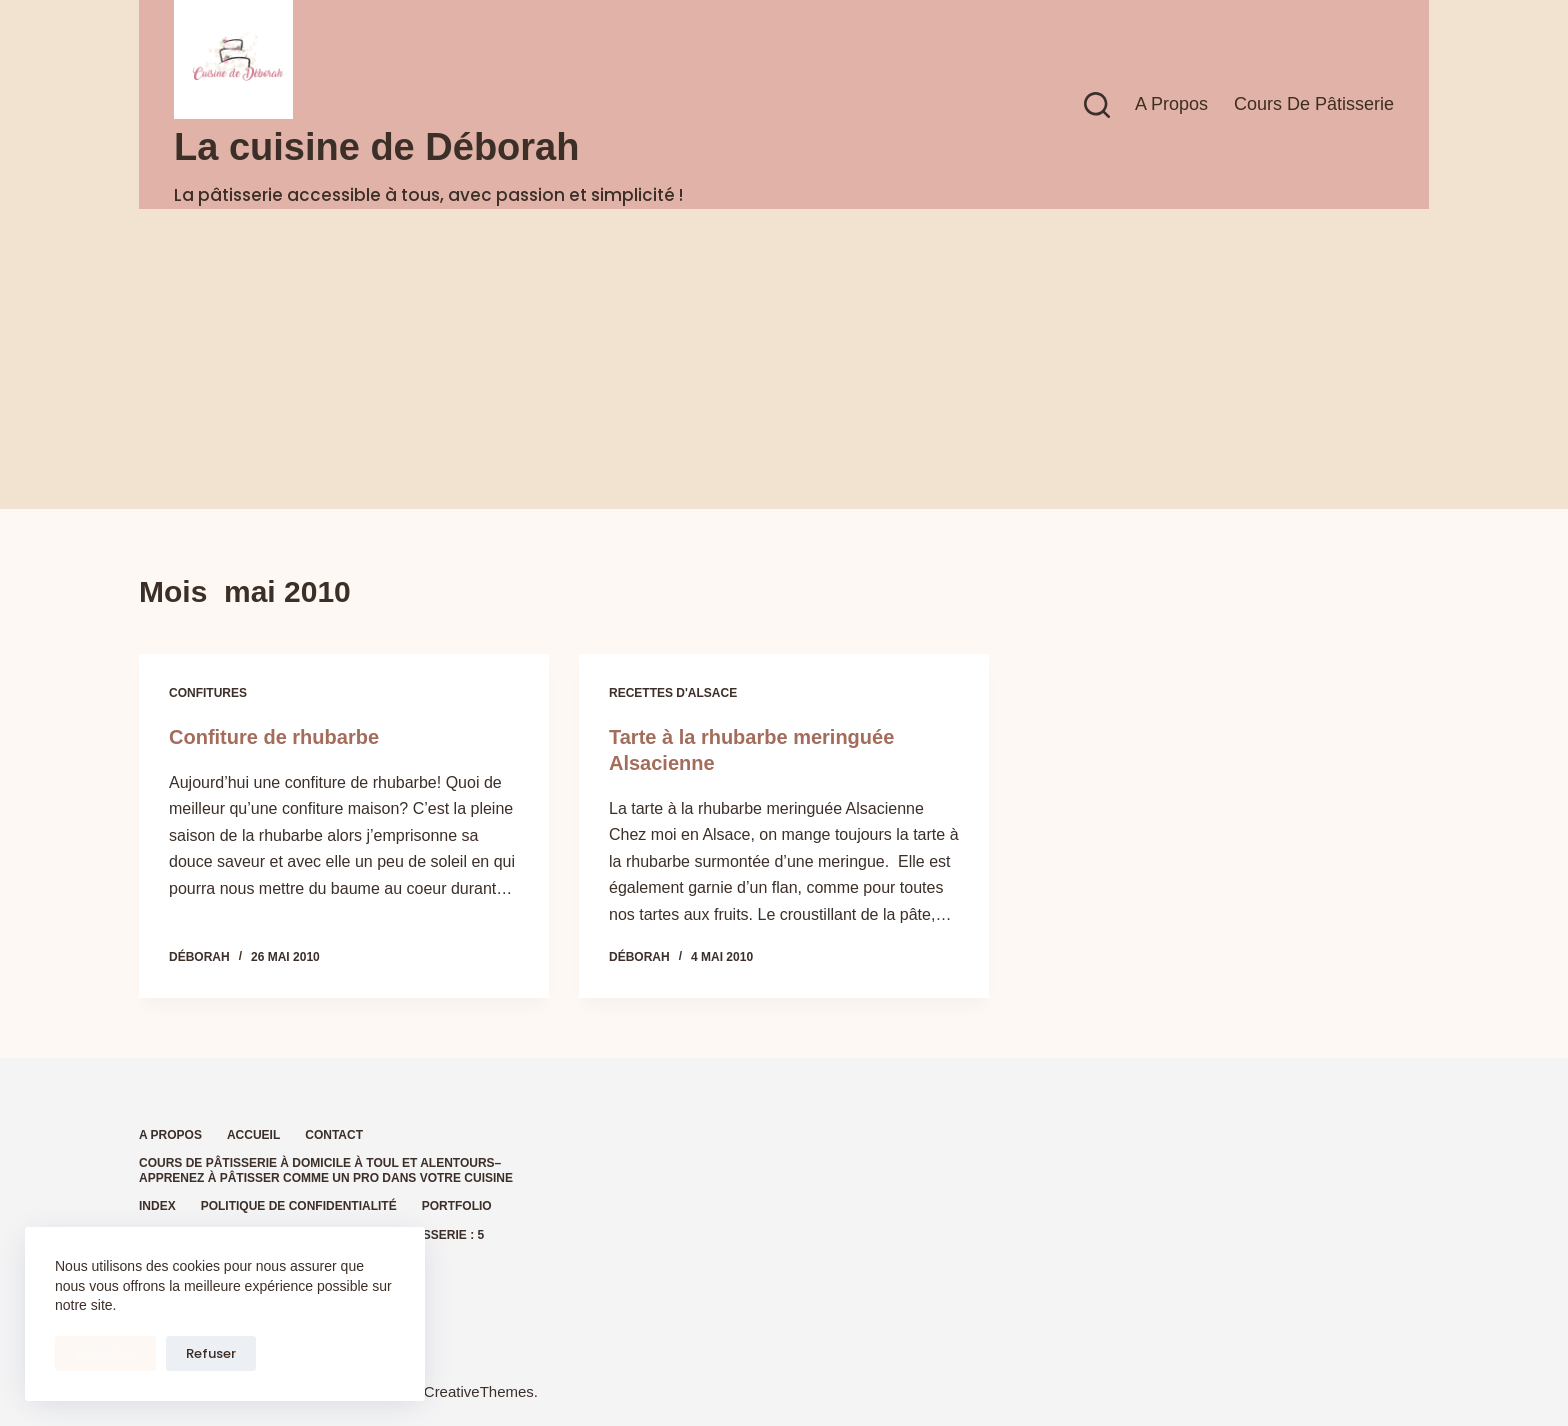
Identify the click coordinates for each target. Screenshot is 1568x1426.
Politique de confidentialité (299, 1206)
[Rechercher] (1097, 105)
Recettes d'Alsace (673, 693)
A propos (1171, 104)
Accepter (105, 1353)
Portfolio (457, 1206)
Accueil (253, 1135)
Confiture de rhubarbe (274, 737)
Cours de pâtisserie (1314, 104)
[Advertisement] (784, 359)
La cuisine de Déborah (376, 147)
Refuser (211, 1353)
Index (157, 1206)
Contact (334, 1135)
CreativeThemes (479, 1391)
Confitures (208, 693)
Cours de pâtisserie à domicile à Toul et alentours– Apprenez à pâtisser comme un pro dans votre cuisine (326, 1171)
